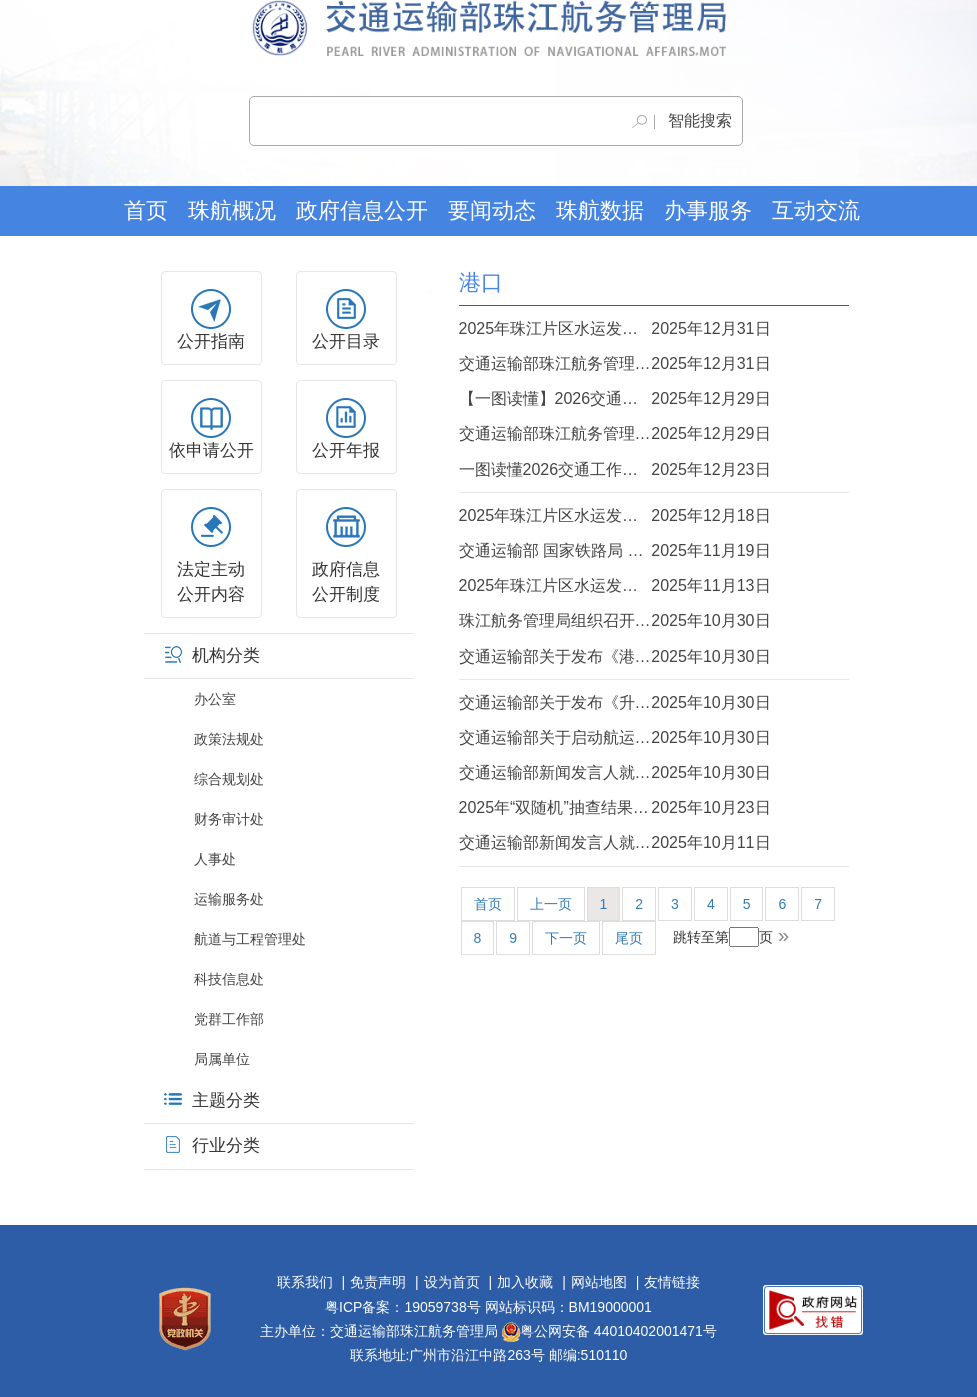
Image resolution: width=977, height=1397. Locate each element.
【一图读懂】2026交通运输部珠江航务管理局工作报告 (615, 398)
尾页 (629, 938)
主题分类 (212, 1100)
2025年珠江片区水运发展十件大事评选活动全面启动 (615, 585)
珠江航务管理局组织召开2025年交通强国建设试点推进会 (615, 620)
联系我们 (305, 1282)
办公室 (215, 699)
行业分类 (212, 1145)
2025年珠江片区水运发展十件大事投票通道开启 (615, 515)
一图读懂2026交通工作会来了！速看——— (615, 469)
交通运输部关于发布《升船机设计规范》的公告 (615, 702)
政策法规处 (229, 739)
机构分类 (212, 655)
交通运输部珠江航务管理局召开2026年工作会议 (615, 433)
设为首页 (452, 1282)
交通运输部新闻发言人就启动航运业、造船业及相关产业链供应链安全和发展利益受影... (615, 772)
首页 (146, 210)
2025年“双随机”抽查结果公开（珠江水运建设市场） (615, 807)
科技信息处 (229, 979)
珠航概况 (232, 210)
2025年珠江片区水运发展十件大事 (615, 328)
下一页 (566, 938)
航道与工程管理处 (250, 939)
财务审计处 (229, 819)
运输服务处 (229, 899)
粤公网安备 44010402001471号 (609, 1331)
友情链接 (672, 1282)
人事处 (215, 859)
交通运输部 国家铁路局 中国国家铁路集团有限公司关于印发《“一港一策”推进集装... (615, 550)
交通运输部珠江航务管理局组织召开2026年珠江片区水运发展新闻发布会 (615, 363)
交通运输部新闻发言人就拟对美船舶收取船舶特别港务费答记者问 (615, 842)
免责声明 (378, 1282)
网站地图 (599, 1282)
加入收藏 (525, 1282)
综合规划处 (229, 779)
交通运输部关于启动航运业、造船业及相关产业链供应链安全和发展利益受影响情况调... (615, 737)
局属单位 (222, 1059)
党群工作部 (229, 1019)
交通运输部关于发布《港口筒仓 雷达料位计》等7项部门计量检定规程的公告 (615, 656)
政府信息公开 (362, 210)
